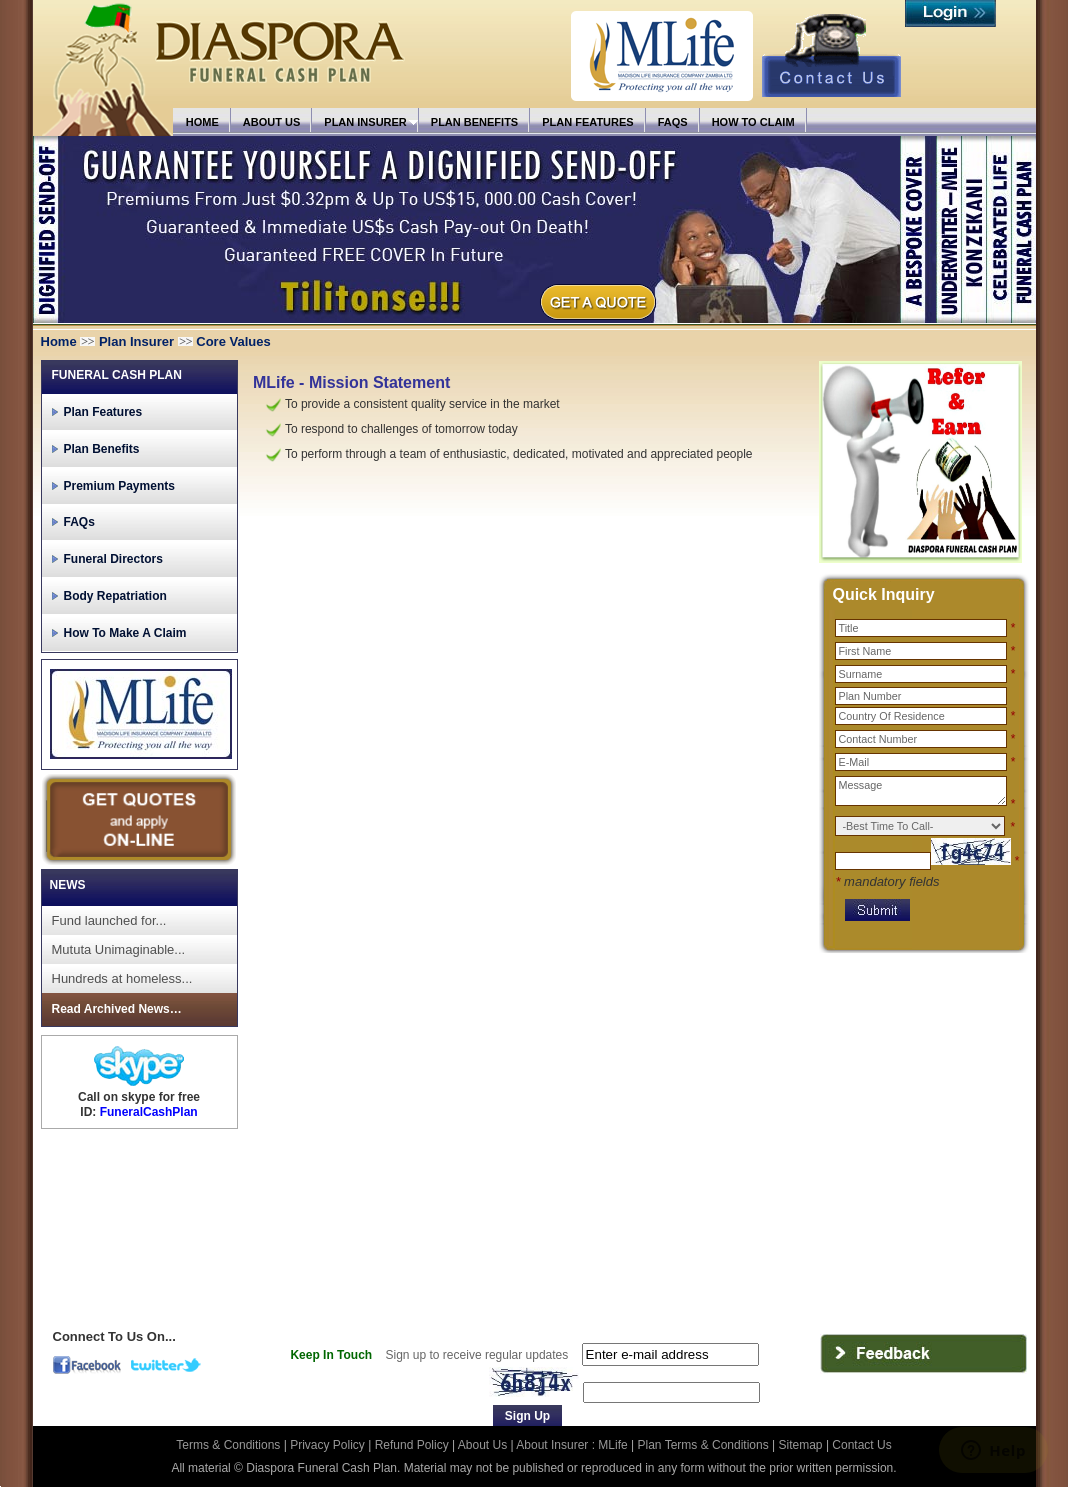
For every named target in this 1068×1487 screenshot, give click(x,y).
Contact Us (861, 1445)
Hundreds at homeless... (122, 978)
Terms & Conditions (229, 1445)
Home (59, 341)
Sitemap (801, 1445)
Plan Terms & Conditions (703, 1445)
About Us (482, 1445)
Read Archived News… (117, 1009)
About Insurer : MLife (571, 1445)
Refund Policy (413, 1445)
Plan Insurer (136, 341)
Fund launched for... (109, 920)
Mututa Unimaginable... (119, 949)
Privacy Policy (329, 1445)
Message (921, 791)
